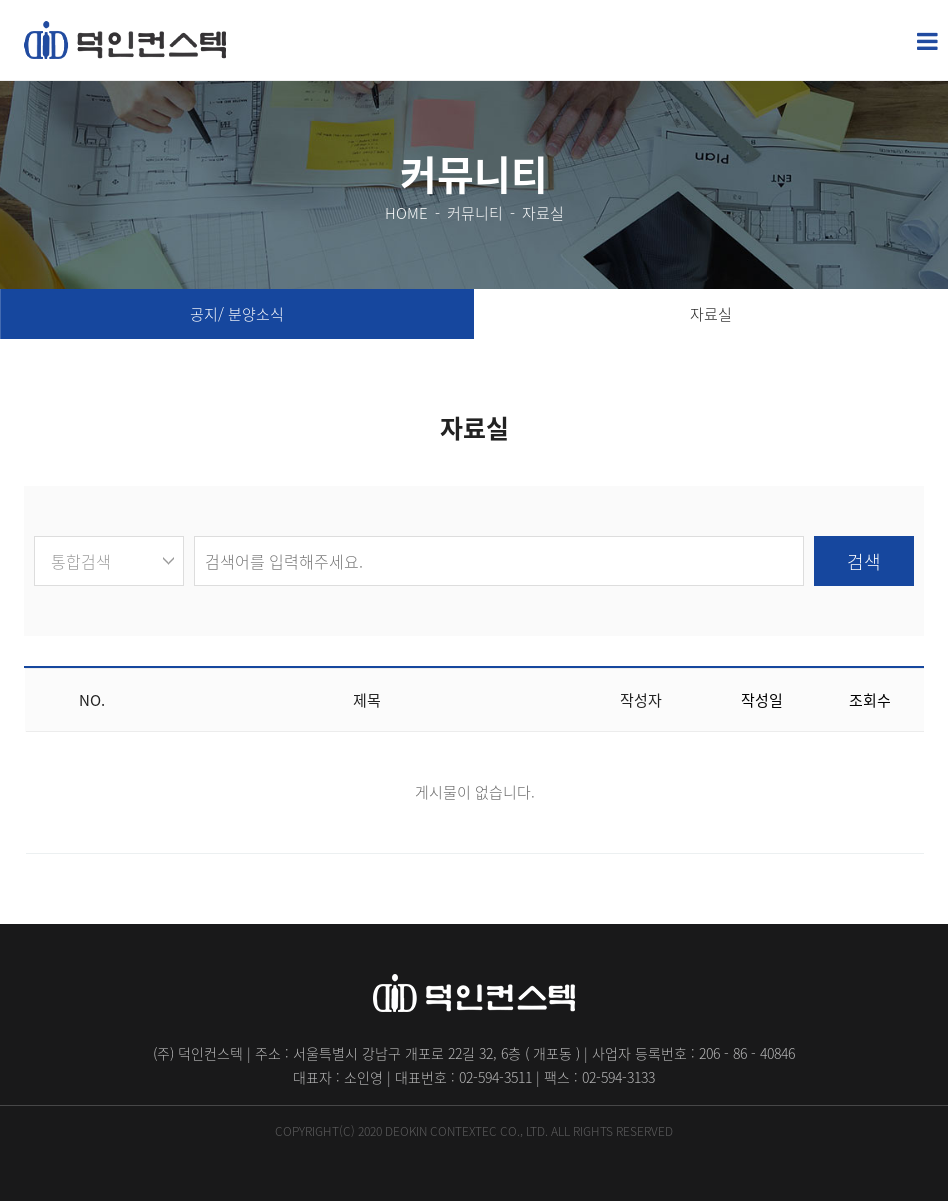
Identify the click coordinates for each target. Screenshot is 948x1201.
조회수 (870, 700)
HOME (406, 213)
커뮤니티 (475, 213)
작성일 (762, 700)
